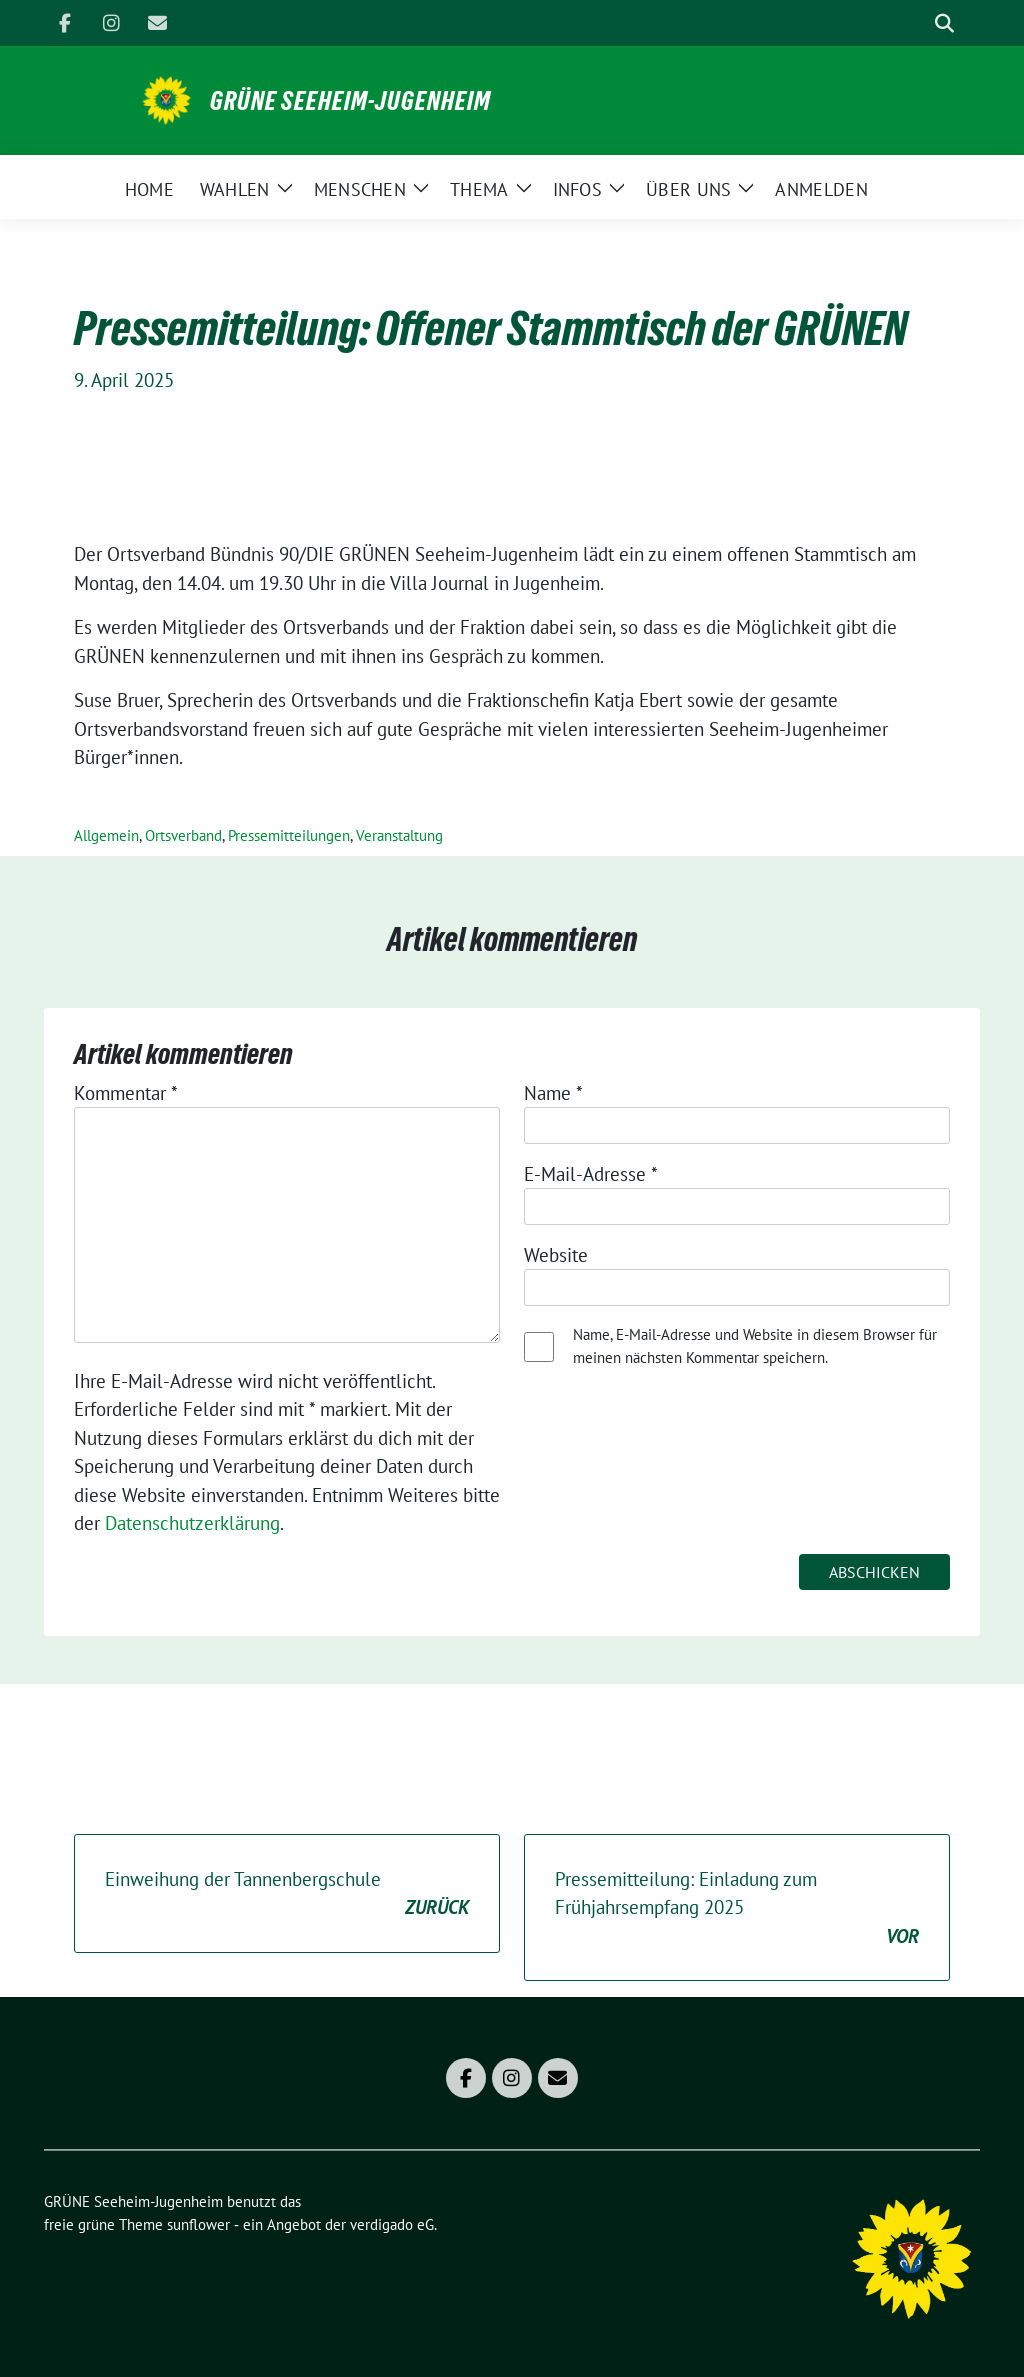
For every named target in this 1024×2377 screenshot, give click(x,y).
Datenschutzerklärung (192, 1523)
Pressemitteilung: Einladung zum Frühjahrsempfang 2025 (737, 1909)
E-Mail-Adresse (591, 1174)
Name (553, 1093)
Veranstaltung (399, 835)
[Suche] (916, 23)
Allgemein (106, 835)
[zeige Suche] (944, 23)
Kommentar (126, 1093)
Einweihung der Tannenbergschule (287, 1894)
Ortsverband (183, 835)
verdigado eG (392, 2224)
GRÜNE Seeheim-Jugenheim (350, 101)
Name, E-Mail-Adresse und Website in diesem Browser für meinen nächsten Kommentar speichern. (755, 1346)
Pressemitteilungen (289, 835)
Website (556, 1255)
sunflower (198, 2224)
